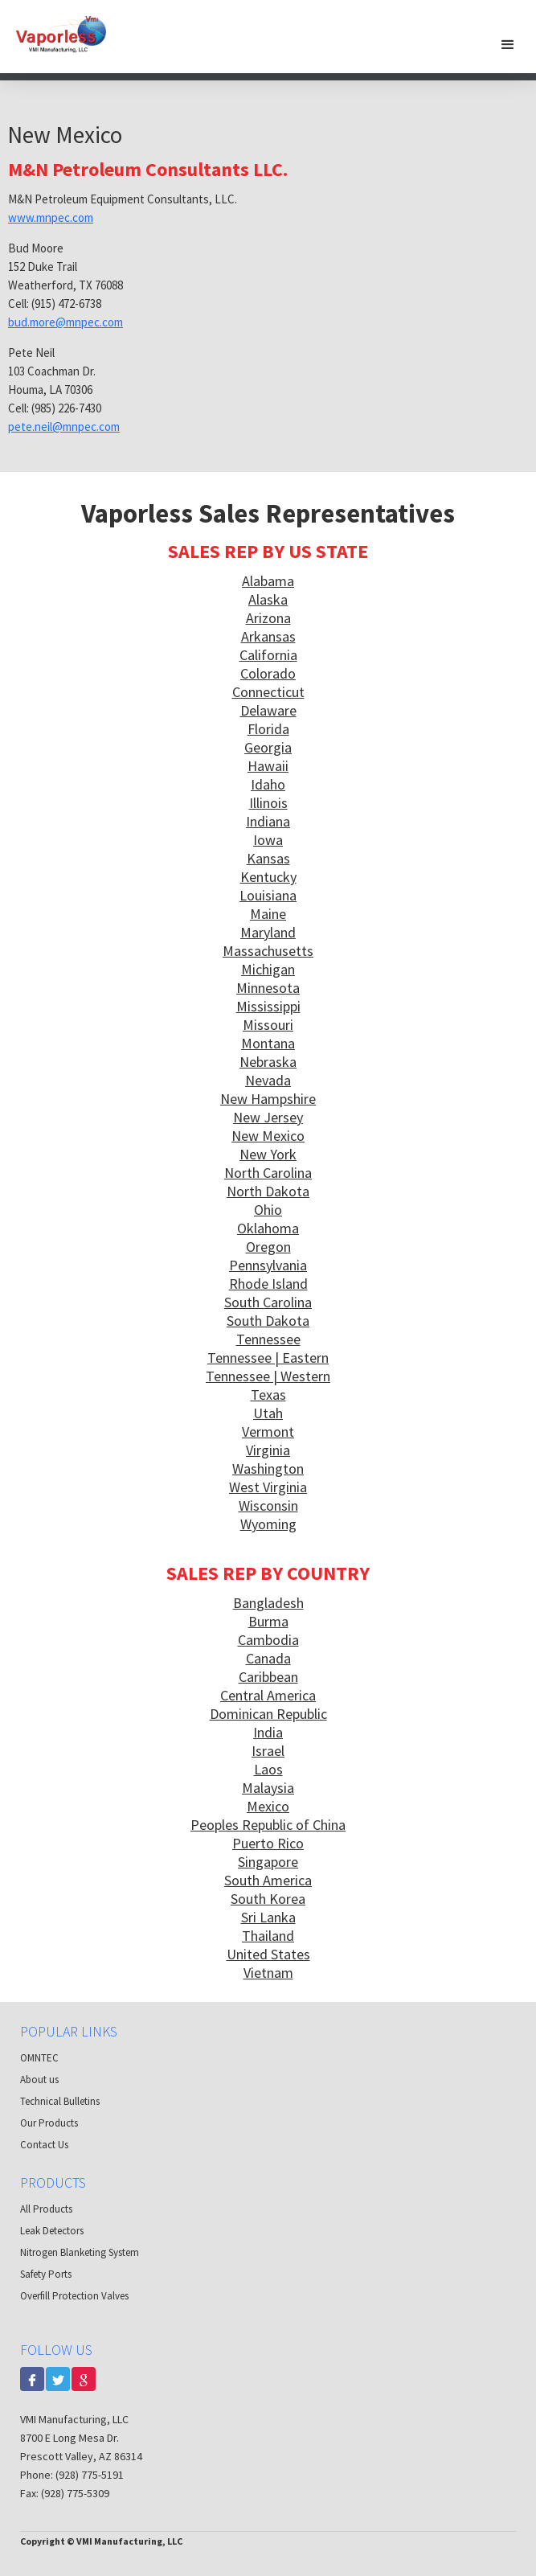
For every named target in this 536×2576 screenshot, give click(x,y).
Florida (268, 729)
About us (39, 2079)
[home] (68, 30)
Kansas (268, 858)
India (268, 1732)
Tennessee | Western (268, 1376)
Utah (268, 1413)
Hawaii (268, 766)
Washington (268, 1468)
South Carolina (268, 1302)
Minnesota (268, 987)
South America (268, 1880)
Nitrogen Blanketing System (79, 2252)
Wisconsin (268, 1505)
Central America (268, 1695)
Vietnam (268, 1972)
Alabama (268, 581)
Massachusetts (268, 950)
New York (268, 1154)
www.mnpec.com (50, 217)
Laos (268, 1769)
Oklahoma (268, 1228)
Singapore (268, 1861)
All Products (46, 2209)
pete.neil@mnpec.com (64, 426)
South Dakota (268, 1320)
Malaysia (268, 1787)
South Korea (268, 1898)
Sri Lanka (268, 1917)
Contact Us (44, 2144)
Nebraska (268, 1061)
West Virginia (268, 1487)
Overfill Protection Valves (74, 2296)
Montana (268, 1043)
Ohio (268, 1209)
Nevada (268, 1080)
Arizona (268, 618)
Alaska (268, 599)
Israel (268, 1750)
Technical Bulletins (60, 2101)
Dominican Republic (268, 1713)
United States (268, 1954)
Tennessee (268, 1339)
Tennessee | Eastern (268, 1357)
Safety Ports (46, 2274)
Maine (268, 913)
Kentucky (268, 877)
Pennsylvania (268, 1265)
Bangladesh (268, 1603)
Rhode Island (268, 1283)
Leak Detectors (52, 2231)
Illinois (268, 803)
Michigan (268, 969)
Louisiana (268, 895)
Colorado (268, 673)
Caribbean (268, 1676)
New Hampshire (268, 1098)
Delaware (268, 710)
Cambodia (268, 1640)
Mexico (268, 1806)
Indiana (268, 821)
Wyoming (268, 1524)
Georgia (268, 747)
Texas (268, 1394)
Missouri (268, 1024)
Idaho (268, 784)
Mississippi (268, 1006)
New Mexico (268, 1135)
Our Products (49, 2123)
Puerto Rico (268, 1843)
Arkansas (268, 636)
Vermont (268, 1431)
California (268, 655)
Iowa (268, 840)
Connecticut (268, 692)
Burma (268, 1621)
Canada (268, 1658)
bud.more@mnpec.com (65, 322)
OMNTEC (39, 2058)
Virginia (268, 1450)
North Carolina (268, 1172)
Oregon (268, 1246)
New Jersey (268, 1117)
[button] (508, 44)
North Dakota (268, 1191)
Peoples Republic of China (268, 1824)
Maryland (268, 932)
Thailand (268, 1935)
